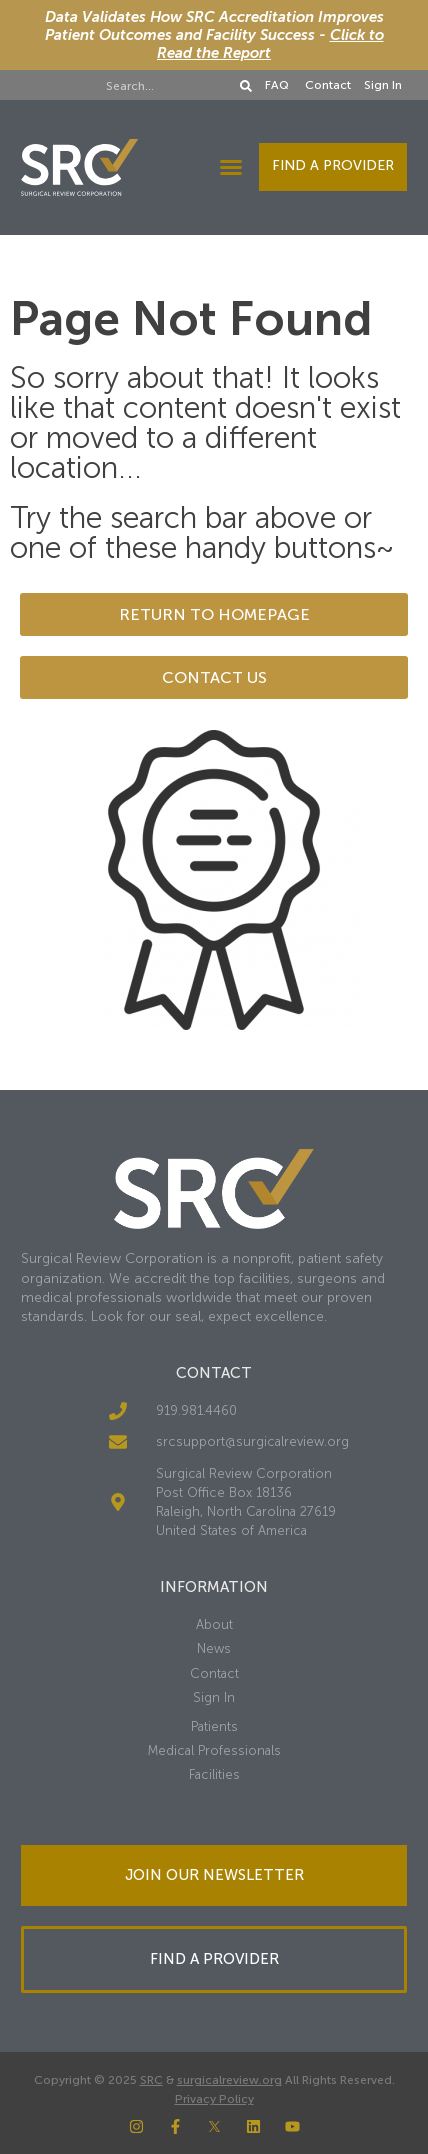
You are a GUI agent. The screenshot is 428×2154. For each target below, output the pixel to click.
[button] (231, 167)
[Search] (246, 86)
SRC (151, 2080)
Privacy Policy (214, 2099)
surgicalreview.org (229, 2080)
